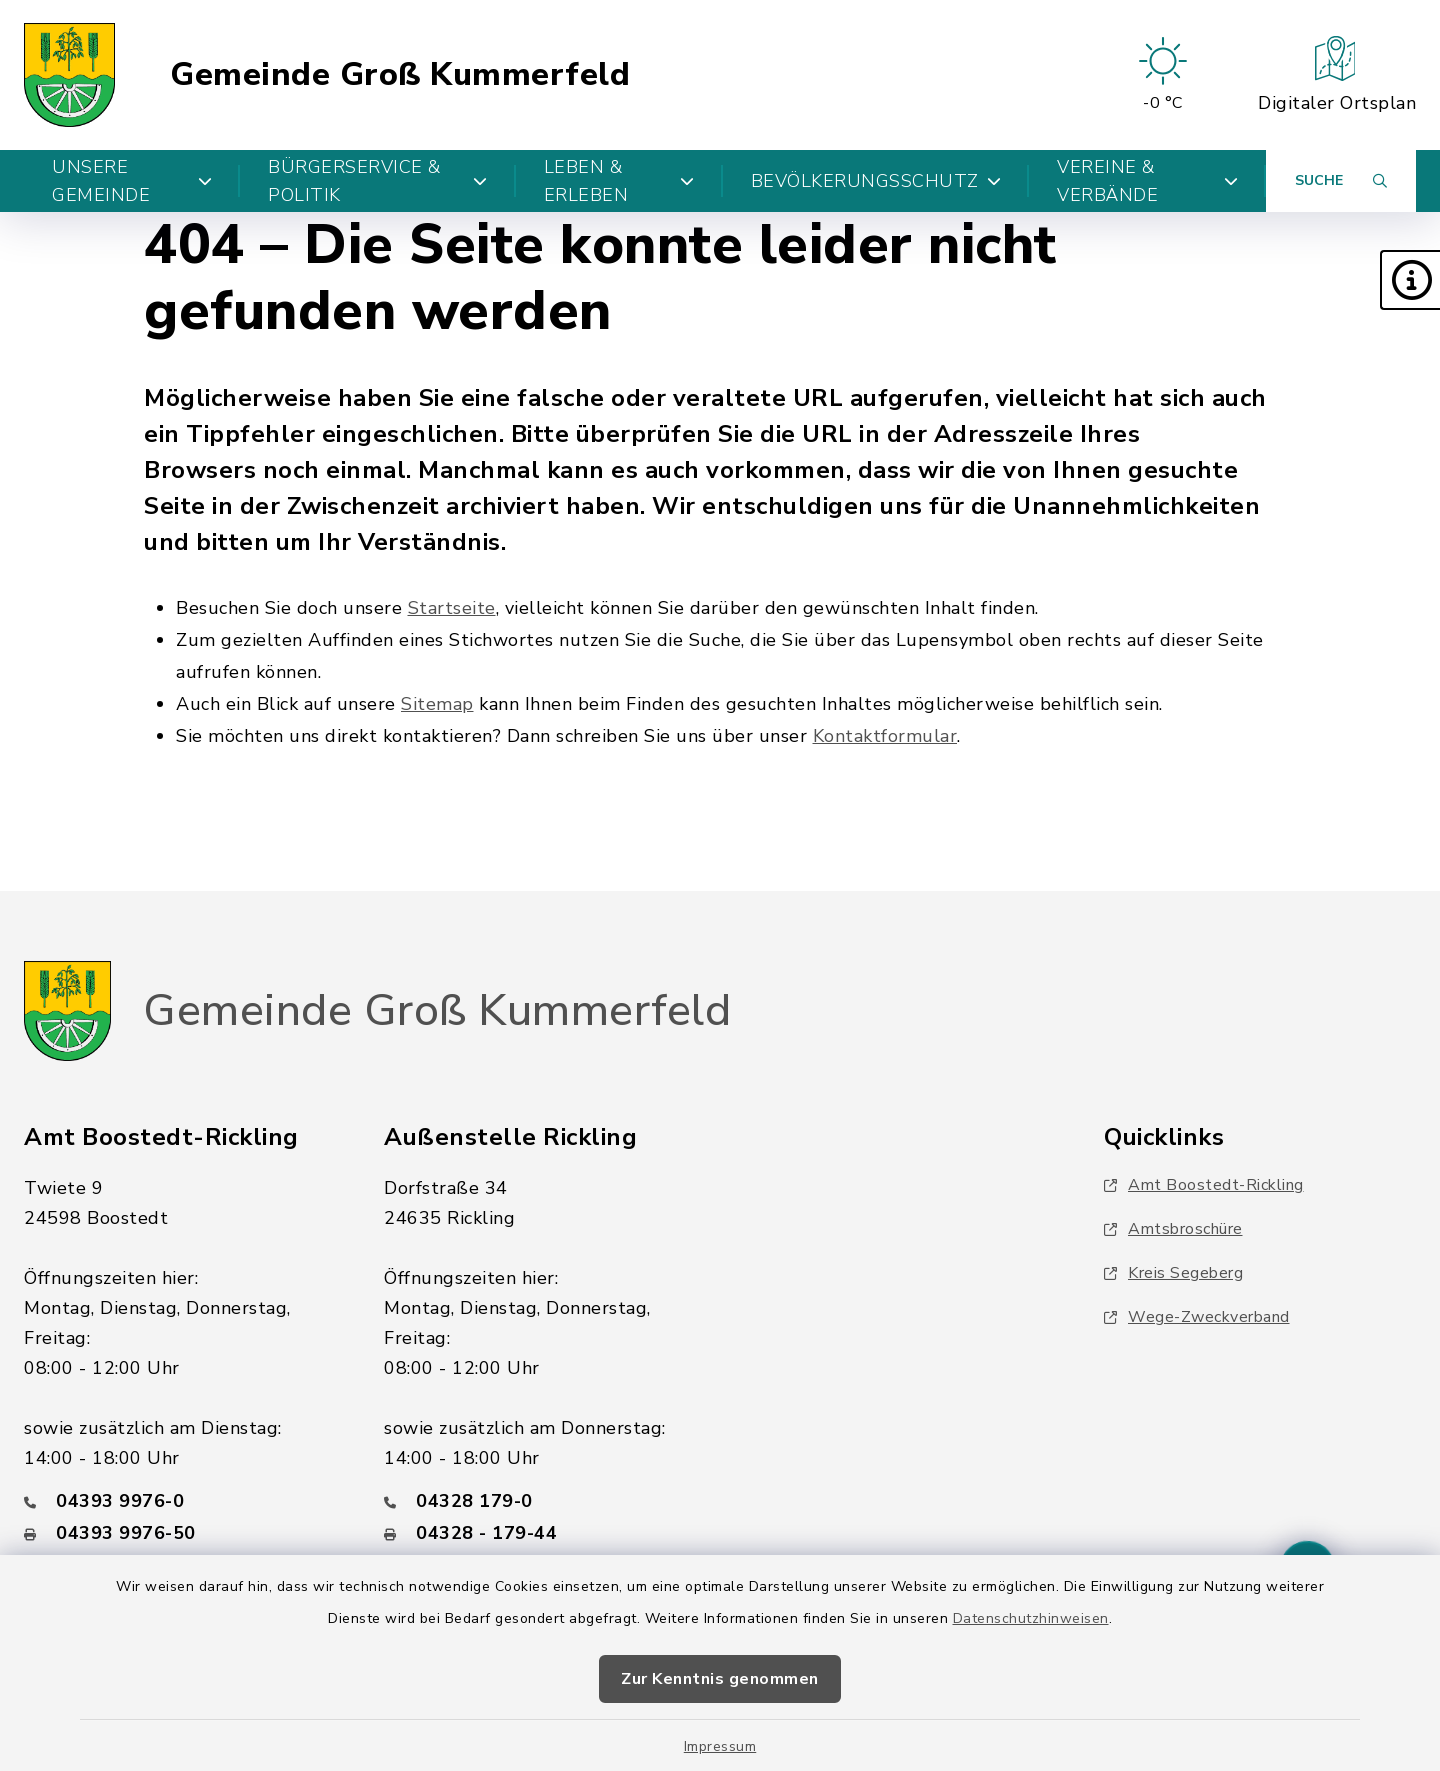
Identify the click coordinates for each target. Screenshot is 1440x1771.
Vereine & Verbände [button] (1147, 181)
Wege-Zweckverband (1197, 1317)
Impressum (720, 1746)
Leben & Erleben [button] (619, 181)
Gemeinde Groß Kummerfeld (400, 75)
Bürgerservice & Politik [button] (378, 181)
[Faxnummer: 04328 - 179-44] (540, 1533)
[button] (1410, 280)
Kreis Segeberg (1173, 1273)
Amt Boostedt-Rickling (1204, 1185)
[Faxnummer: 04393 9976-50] (180, 1533)
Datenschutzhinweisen (1031, 1618)
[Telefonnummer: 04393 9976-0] (180, 1501)
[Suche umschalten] (1341, 181)
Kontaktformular (885, 736)
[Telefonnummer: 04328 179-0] (540, 1501)
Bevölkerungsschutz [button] (876, 181)
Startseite (452, 608)
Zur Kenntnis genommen (720, 1679)
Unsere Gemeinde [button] (132, 181)
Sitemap (437, 704)
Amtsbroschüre (1173, 1229)
